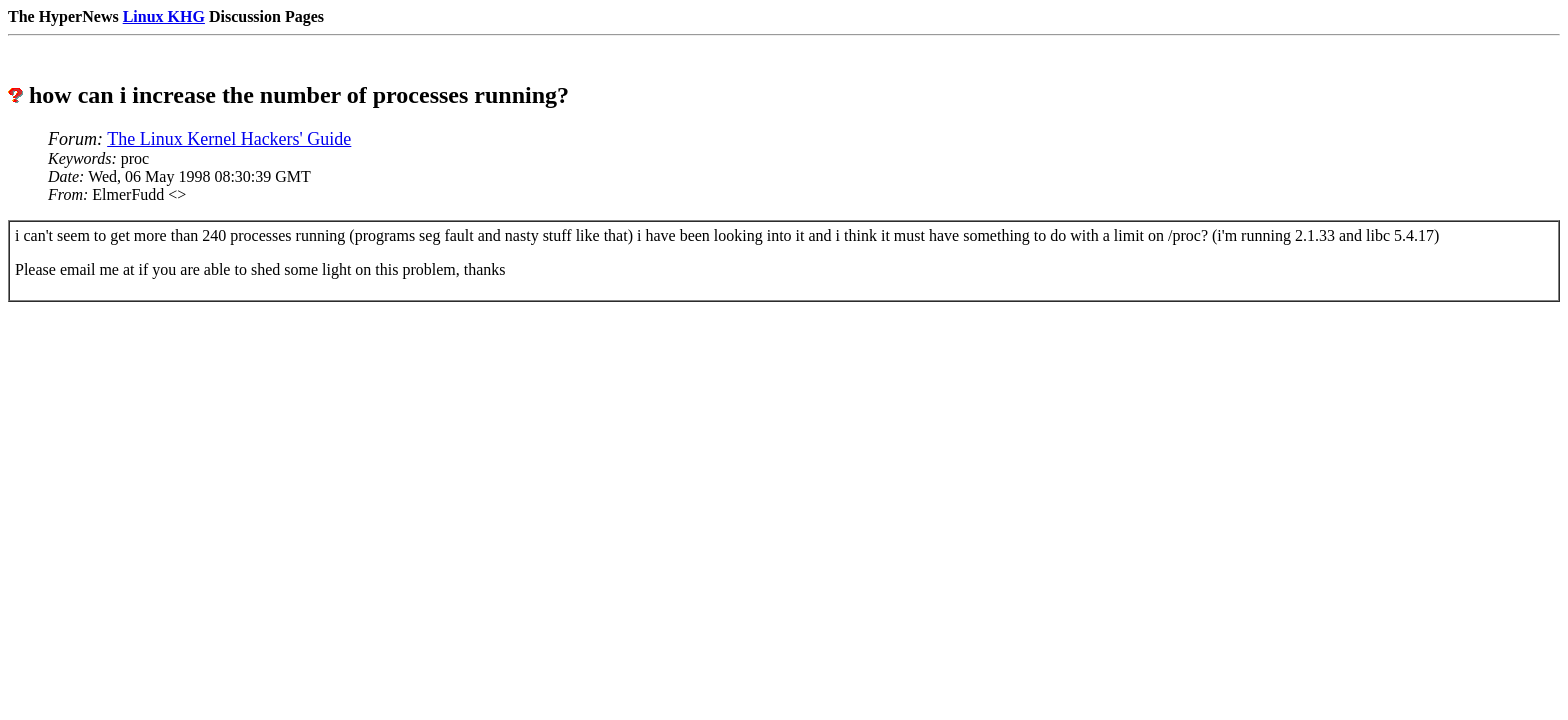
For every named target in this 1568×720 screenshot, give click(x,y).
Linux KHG (164, 16)
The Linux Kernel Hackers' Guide (229, 139)
